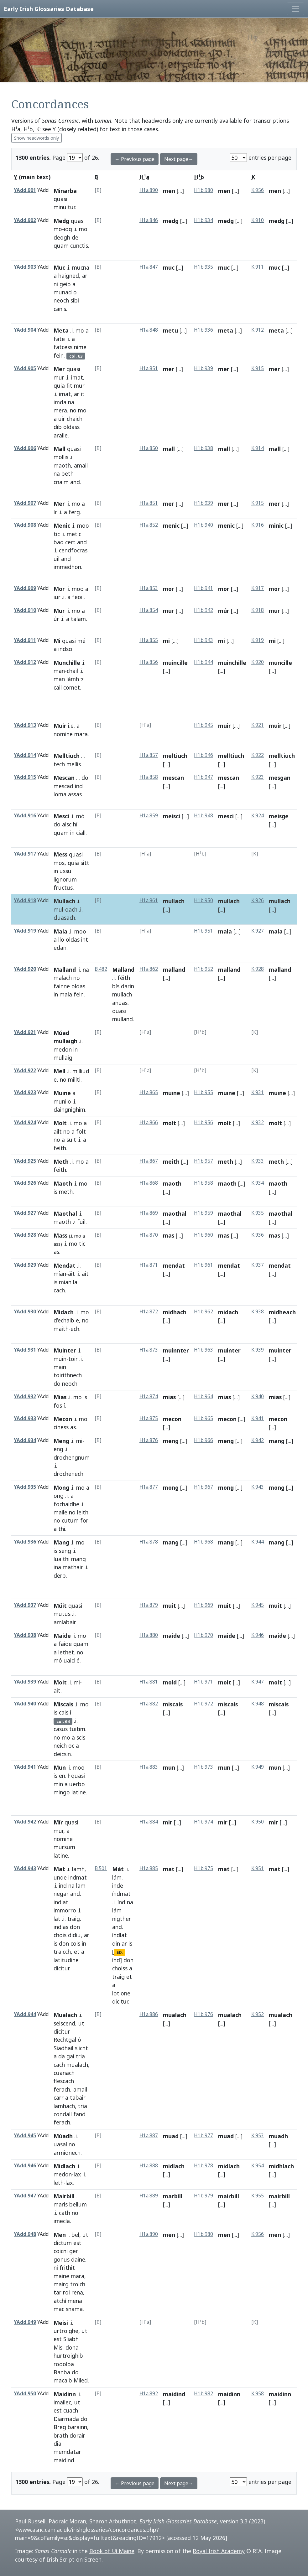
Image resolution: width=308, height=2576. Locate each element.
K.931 (257, 1092)
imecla (62, 2221)
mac (59, 2309)
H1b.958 (203, 1183)
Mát (118, 1869)
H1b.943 (203, 640)
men (169, 190)
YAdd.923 (25, 1092)
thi (61, 1529)
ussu (65, 871)
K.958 (257, 2393)
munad (63, 292)
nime (80, 347)
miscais (173, 1704)
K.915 (257, 368)
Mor (59, 588)
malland (174, 969)
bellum (78, 2204)
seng (65, 1550)
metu (170, 330)
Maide (62, 1635)
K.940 (257, 1396)
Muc (59, 267)
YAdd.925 (25, 1161)
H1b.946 (203, 755)
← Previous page (134, 159)
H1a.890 (148, 190)
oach (71, 909)
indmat (77, 1877)
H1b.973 (203, 1767)
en (62, 1775)
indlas (61, 1927)
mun (169, 1767)
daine (78, 2259)
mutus (62, 1613)
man (59, 671)
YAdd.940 (25, 1703)
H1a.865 (148, 1092)
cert (70, 542)
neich (60, 1745)
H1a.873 (148, 1350)
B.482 (101, 969)
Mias (60, 1397)
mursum (64, 1847)
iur (57, 597)
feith (60, 1148)
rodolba (64, 2364)
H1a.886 (148, 2014)
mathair (73, 1567)
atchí (60, 2300)
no (73, 410)
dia (57, 2443)
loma (60, 794)
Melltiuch (67, 755)
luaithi (62, 1559)
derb (60, 1575)
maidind (64, 2460)
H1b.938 (203, 448)
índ (121, 1902)
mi (166, 640)
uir (61, 418)
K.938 (257, 1311)
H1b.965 (203, 1418)
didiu (74, 1935)
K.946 (257, 1635)
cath (64, 2212)
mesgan (279, 777)
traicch (62, 1951)
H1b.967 (203, 1487)
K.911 (257, 267)
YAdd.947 (25, 2195)
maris (61, 2204)
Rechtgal (65, 2039)
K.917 (257, 588)
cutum (70, 1520)
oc (71, 1745)
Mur (59, 610)
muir (224, 725)
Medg (61, 221)
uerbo (77, 1784)
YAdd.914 (25, 755)
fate (59, 339)
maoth (62, 465)
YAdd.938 (25, 1635)
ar (84, 275)
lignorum (65, 879)
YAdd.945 (25, 2135)
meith (171, 1161)
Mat (59, 1869)
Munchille (67, 662)
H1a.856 (148, 662)
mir (167, 1822)
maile (60, 1512)
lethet (66, 1652)
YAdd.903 (25, 267)
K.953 (257, 2135)
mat (169, 1869)
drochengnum (72, 1457)
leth (59, 2182)
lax (77, 2174)
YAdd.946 (25, 2165)
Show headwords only (36, 138)
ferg (74, 512)
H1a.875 (148, 1418)
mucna (80, 267)
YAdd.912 (25, 662)
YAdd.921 (25, 1032)
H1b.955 (203, 1092)
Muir (60, 725)
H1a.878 (148, 1542)
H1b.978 (203, 2165)
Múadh (63, 2136)
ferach (62, 2089)
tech (59, 764)
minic (276, 525)
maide (171, 1635)
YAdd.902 (25, 220)
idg (68, 229)
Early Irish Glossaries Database (49, 9)
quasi (60, 199)
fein (59, 355)
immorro (65, 1910)
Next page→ (178, 159)
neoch (61, 300)
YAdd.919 (25, 931)
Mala (60, 931)
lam (81, 1885)
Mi (57, 640)
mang (277, 1441)
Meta (61, 330)
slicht (81, 2048)
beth (67, 473)
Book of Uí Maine (111, 2551)
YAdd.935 (25, 1487)
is (55, 1191)
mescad (63, 786)
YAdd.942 (25, 1821)
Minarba (65, 190)
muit (169, 1605)
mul (58, 909)
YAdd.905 (25, 368)
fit (69, 385)
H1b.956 (203, 1122)
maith (61, 1328)
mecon (172, 1419)
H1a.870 (148, 1235)
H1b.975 (203, 1868)
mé (81, 640)
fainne (62, 986)
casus (61, 1729)
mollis (61, 457)
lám (117, 1877)
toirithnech (68, 1375)
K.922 (257, 755)
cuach (70, 2410)
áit (71, 1273)
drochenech (68, 1473)
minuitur (64, 207)
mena (75, 2300)
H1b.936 (203, 330)
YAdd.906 (25, 448)
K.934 (257, 1183)
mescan (173, 777)
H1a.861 (148, 900)
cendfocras (73, 550)
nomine (63, 734)
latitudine (66, 1960)
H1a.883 (148, 1767)
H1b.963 (203, 1350)
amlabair (64, 1622)
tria (80, 2056)
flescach (64, 2081)
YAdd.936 (25, 1542)
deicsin (62, 1754)
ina (57, 1567)
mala (225, 931)
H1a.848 (148, 330)
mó (80, 816)
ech (74, 1328)
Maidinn (65, 2394)
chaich (74, 418)
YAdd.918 (25, 900)
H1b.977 (203, 2135)
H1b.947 (203, 777)
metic (74, 534)
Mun (60, 1767)
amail (81, 465)
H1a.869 (148, 1213)
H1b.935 (203, 267)
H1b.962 (203, 1311)
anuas (120, 1002)
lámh (72, 679)
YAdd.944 (25, 2014)
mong (171, 1487)
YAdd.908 (25, 525)
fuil (81, 1221)
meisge (279, 816)
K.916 (257, 525)
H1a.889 (148, 2195)
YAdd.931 (25, 1350)
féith (123, 977)
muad (171, 2136)
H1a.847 (148, 267)
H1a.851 (148, 368)
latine (78, 1792)
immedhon (67, 567)
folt (81, 1131)
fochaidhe (66, 1504)
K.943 (257, 1487)
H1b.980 (203, 190)
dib (58, 427)
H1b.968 (203, 1542)
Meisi (61, 2322)
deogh (62, 237)
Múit (60, 1605)
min (58, 1784)
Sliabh (71, 2339)
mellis (73, 764)
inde (117, 1885)
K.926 (257, 900)
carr (59, 2097)
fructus (63, 887)
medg (171, 221)
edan (60, 947)
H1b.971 (203, 1682)
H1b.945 (203, 725)
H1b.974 (203, 1821)
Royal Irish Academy (219, 2551)
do (84, 777)
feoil (78, 597)
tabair (78, 2097)
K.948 (257, 1703)
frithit (67, 2267)
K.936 (257, 1235)
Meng (61, 1441)
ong (59, 1495)
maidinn (229, 2394)
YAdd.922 (25, 1070)
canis (60, 309)
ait (85, 1273)
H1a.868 (148, 1183)
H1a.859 (148, 815)
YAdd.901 (25, 190)
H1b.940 (203, 525)
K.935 (257, 1213)
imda (60, 402)
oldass (71, 427)
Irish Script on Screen (74, 2559)
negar (61, 1893)
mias (169, 1397)
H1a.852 (148, 525)
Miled (81, 2380)
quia (59, 385)
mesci (226, 816)
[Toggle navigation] (295, 9)
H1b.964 (203, 1396)
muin (60, 1359)
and (75, 482)
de (75, 237)
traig (73, 1918)
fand (79, 2114)
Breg (60, 2427)
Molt (60, 1123)
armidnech (67, 2152)
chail (72, 671)
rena (77, 2292)
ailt (58, 1131)
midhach (174, 1312)
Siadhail (63, 2048)
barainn (77, 2427)
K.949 (257, 1767)
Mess (60, 854)
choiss (120, 1968)
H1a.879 (148, 1605)
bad (59, 542)
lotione (121, 1993)
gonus (62, 2259)
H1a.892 (148, 2393)
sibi (74, 300)
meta (225, 330)
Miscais (63, 1704)
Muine (62, 1093)
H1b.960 (203, 1235)
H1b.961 (203, 1265)
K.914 (257, 448)
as (56, 1251)
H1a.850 (148, 448)
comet (71, 687)
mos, (60, 862)
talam (78, 619)
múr (223, 610)
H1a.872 (148, 1311)
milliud (80, 1071)
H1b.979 (203, 2195)
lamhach (64, 2106)
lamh (78, 1869)
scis (80, 1737)
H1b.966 (203, 1440)
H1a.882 (148, 1703)
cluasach (64, 917)
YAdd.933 (25, 1418)
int (84, 939)
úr (56, 619)
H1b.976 (203, 2014)
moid (170, 1682)
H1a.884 (148, 1821)
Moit (60, 1682)
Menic (62, 525)
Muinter (65, 1350)
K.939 (257, 1350)
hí (75, 824)
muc (169, 267)
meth (225, 1161)
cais (63, 1712)
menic (171, 525)
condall (63, 2114)
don (75, 1927)
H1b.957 (203, 1161)
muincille (175, 662)
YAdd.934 (25, 1440)
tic (57, 534)
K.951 (257, 1868)
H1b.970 (203, 1635)
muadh (278, 2136)
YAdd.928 (25, 1235)
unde (60, 1877)
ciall (81, 832)
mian (65, 1282)
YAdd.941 (25, 1767)
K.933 (257, 1161)
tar (57, 2292)
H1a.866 (148, 1122)
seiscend (64, 2023)
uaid (69, 1660)
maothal (174, 1213)
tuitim (77, 1729)
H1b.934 (203, 220)
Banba (62, 2372)
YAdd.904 (25, 330)
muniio (62, 1101)
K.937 (257, 1265)
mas (168, 1235)
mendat (174, 1265)
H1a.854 (148, 610)
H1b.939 (203, 368)
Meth (61, 1161)
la (75, 1282)
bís (115, 986)
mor (168, 588)
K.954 (257, 2165)
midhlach (281, 2166)
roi (66, 2292)
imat (77, 377)
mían (60, 1273)
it (83, 394)
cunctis (79, 245)
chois (60, 1935)
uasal (60, 2144)
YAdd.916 (25, 815)
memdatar (67, 2451)
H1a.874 (148, 1396)
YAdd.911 (25, 640)
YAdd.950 (25, 2393)
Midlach (64, 2166)
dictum (63, 2243)
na (71, 402)
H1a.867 (148, 1161)
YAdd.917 (25, 854)
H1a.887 (148, 2135)
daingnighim (69, 1109)
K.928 (257, 969)
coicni (61, 2251)
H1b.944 (203, 662)
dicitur (61, 1968)
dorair (77, 2435)
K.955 (257, 2195)
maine (61, 2276)
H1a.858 (148, 777)
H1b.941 (203, 588)
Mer (59, 369)
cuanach (64, 2073)
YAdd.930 (25, 1311)
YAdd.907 (25, 503)
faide (65, 1644)
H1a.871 (148, 1265)
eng (58, 1449)
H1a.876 (148, 1440)
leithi (83, 1512)
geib (65, 284)
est (77, 2243)
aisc (66, 824)
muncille (280, 662)
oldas (73, 939)
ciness (61, 1427)
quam (61, 245)
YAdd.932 (25, 1396)
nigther (121, 1918)
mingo (62, 1792)
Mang (61, 1542)
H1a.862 (148, 969)
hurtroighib (68, 2355)
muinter (229, 1350)
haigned (68, 275)
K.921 (257, 725)
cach (59, 1290)
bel (75, 2234)
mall (169, 449)
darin (127, 986)
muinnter (176, 1350)
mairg (61, 2284)
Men (60, 2234)
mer (168, 369)
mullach (174, 901)
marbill (172, 2196)
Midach (64, 1312)
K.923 (257, 777)
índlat (119, 1935)
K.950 (257, 1821)
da (61, 2056)
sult (71, 1139)
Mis (58, 2347)
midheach (282, 1312)
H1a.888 (148, 2165)
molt (169, 1123)
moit (224, 1682)
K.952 (257, 2014)
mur (59, 377)
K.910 (257, 220)
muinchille (232, 662)
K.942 (257, 1440)
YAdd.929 (25, 1265)
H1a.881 (148, 1682)
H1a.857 (148, 755)
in (72, 832)
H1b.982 (203, 2393)
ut (81, 2023)
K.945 (257, 1605)
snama (74, 2309)
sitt (85, 862)
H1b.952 (203, 969)
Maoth (63, 1183)
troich (77, 2284)
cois (75, 1943)
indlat (61, 1902)
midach (228, 1312)
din (116, 1943)
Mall (59, 449)
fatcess (63, 347)
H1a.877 (148, 1487)
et (77, 1951)
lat (57, 1918)
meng (171, 1441)
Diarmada (66, 2419)
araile (61, 435)
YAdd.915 (25, 777)
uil (57, 558)
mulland (122, 1019)
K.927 (257, 931)
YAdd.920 (25, 969)
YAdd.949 (25, 2322)
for (84, 1520)
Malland (65, 969)
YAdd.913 (25, 725)
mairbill (228, 2196)
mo (58, 229)
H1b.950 (203, 900)
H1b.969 (203, 1605)
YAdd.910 (25, 610)
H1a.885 (148, 1868)
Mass (60, 1235)
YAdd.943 (25, 1868)
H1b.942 (203, 610)
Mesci (61, 816)
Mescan (64, 777)
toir (73, 1359)
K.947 (257, 1682)
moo (83, 525)
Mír (58, 1822)
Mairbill (64, 2196)
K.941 (257, 1418)
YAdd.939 (25, 1682)
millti (74, 1079)
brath (61, 2435)
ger (73, 2251)
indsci (65, 649)
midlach (174, 2166)
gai (70, 2056)
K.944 (257, 1542)
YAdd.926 (25, 1183)
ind (79, 786)
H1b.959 (203, 1213)
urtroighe (66, 2331)
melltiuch (231, 755)
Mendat (65, 1265)
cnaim (61, 482)
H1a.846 (148, 220)
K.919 (257, 640)
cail (58, 687)
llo (61, 939)
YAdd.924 (25, 1122)
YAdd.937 (25, 1605)
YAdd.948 (25, 2234)
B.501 (101, 1868)
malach (63, 977)
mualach (77, 2064)
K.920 (257, 662)
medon (63, 1049)
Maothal (65, 1213)
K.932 (257, 1122)
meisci (171, 816)
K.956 (257, 190)
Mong (61, 1487)
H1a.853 (148, 588)
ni (56, 284)
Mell (59, 1071)
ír (55, 512)
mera (60, 410)
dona (72, 2347)
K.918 (257, 610)
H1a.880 (148, 1635)
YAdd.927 (25, 1213)
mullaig (63, 1057)
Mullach (64, 901)
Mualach (65, 2015)
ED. (120, 1952)
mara (81, 734)
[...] (180, 190)
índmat (121, 1893)
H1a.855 (148, 640)
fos (58, 1405)
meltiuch (175, 755)
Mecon (63, 1419)
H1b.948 (203, 815)
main (60, 1367)
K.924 (257, 815)
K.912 (257, 330)
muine (171, 1093)
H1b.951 (203, 931)
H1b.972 (203, 1703)
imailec (62, 2402)
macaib (63, 2380)
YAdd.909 (25, 588)
